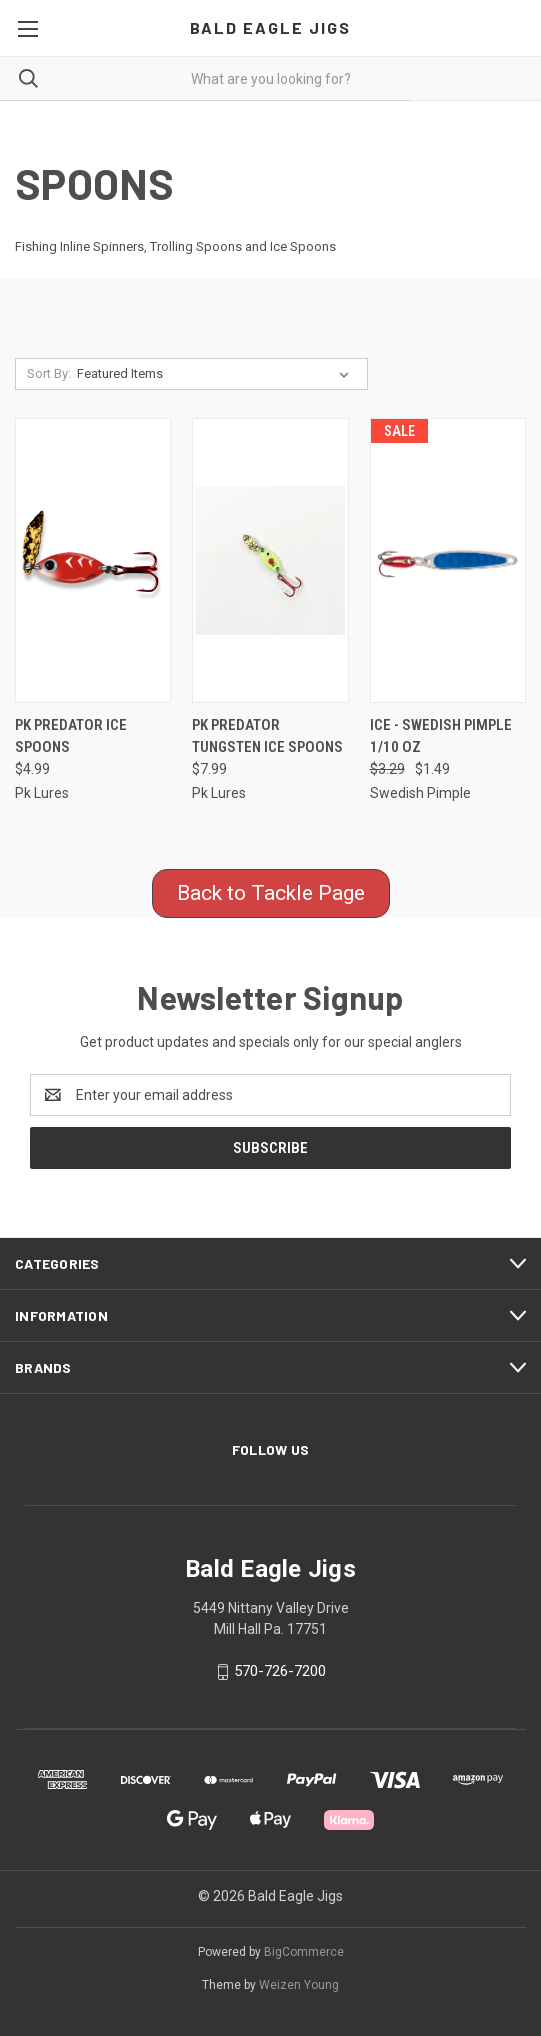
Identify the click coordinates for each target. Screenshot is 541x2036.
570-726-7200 (280, 1671)
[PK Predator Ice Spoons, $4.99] (93, 560)
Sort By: (49, 373)
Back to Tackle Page (271, 893)
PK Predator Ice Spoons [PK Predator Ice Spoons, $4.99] (71, 736)
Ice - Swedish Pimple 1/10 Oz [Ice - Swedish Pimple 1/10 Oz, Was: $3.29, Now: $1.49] (441, 736)
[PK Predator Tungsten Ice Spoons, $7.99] (270, 560)
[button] (271, 894)
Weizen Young (299, 1985)
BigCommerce (304, 1952)
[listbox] (217, 374)
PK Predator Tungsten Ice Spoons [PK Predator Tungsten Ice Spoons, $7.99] (267, 736)
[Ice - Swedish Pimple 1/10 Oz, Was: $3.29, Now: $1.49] (448, 560)
